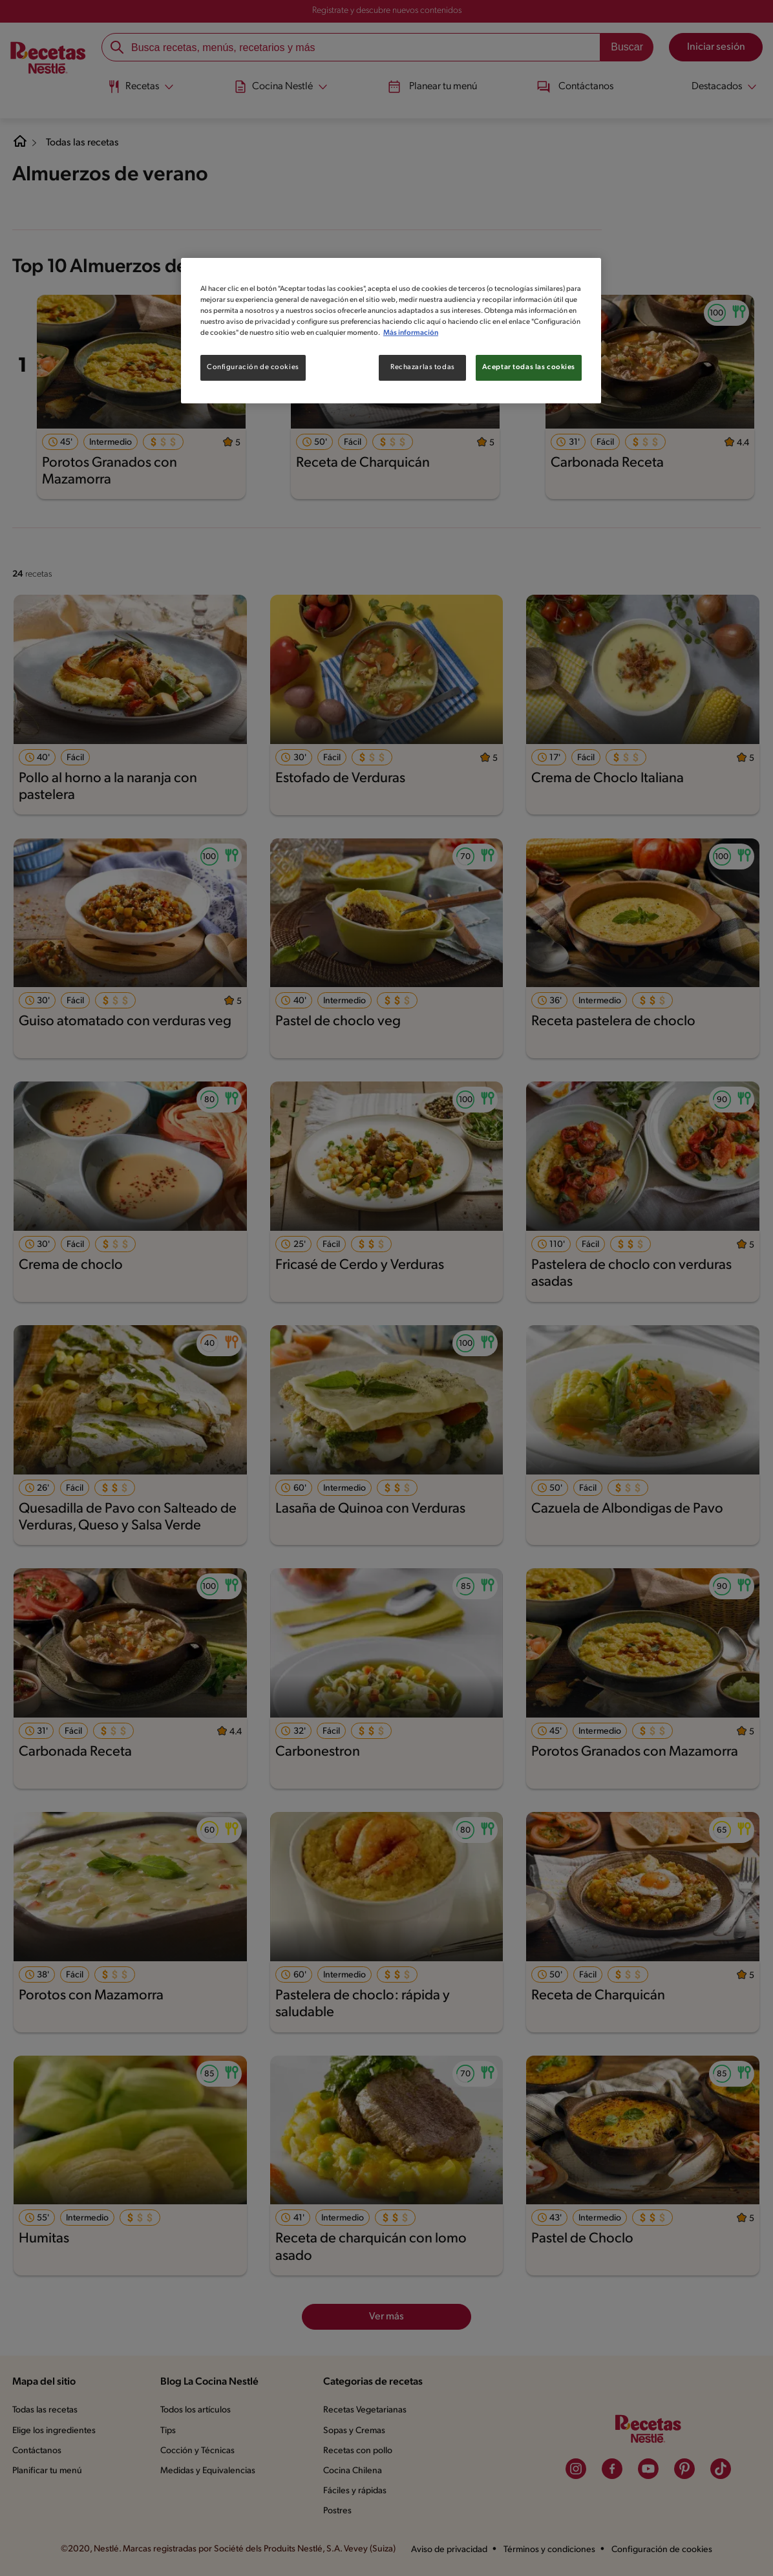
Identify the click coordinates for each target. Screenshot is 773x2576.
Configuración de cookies (252, 367)
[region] (391, 330)
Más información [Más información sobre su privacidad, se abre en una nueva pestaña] (486, 333)
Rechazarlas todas (422, 367)
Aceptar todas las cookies (528, 367)
